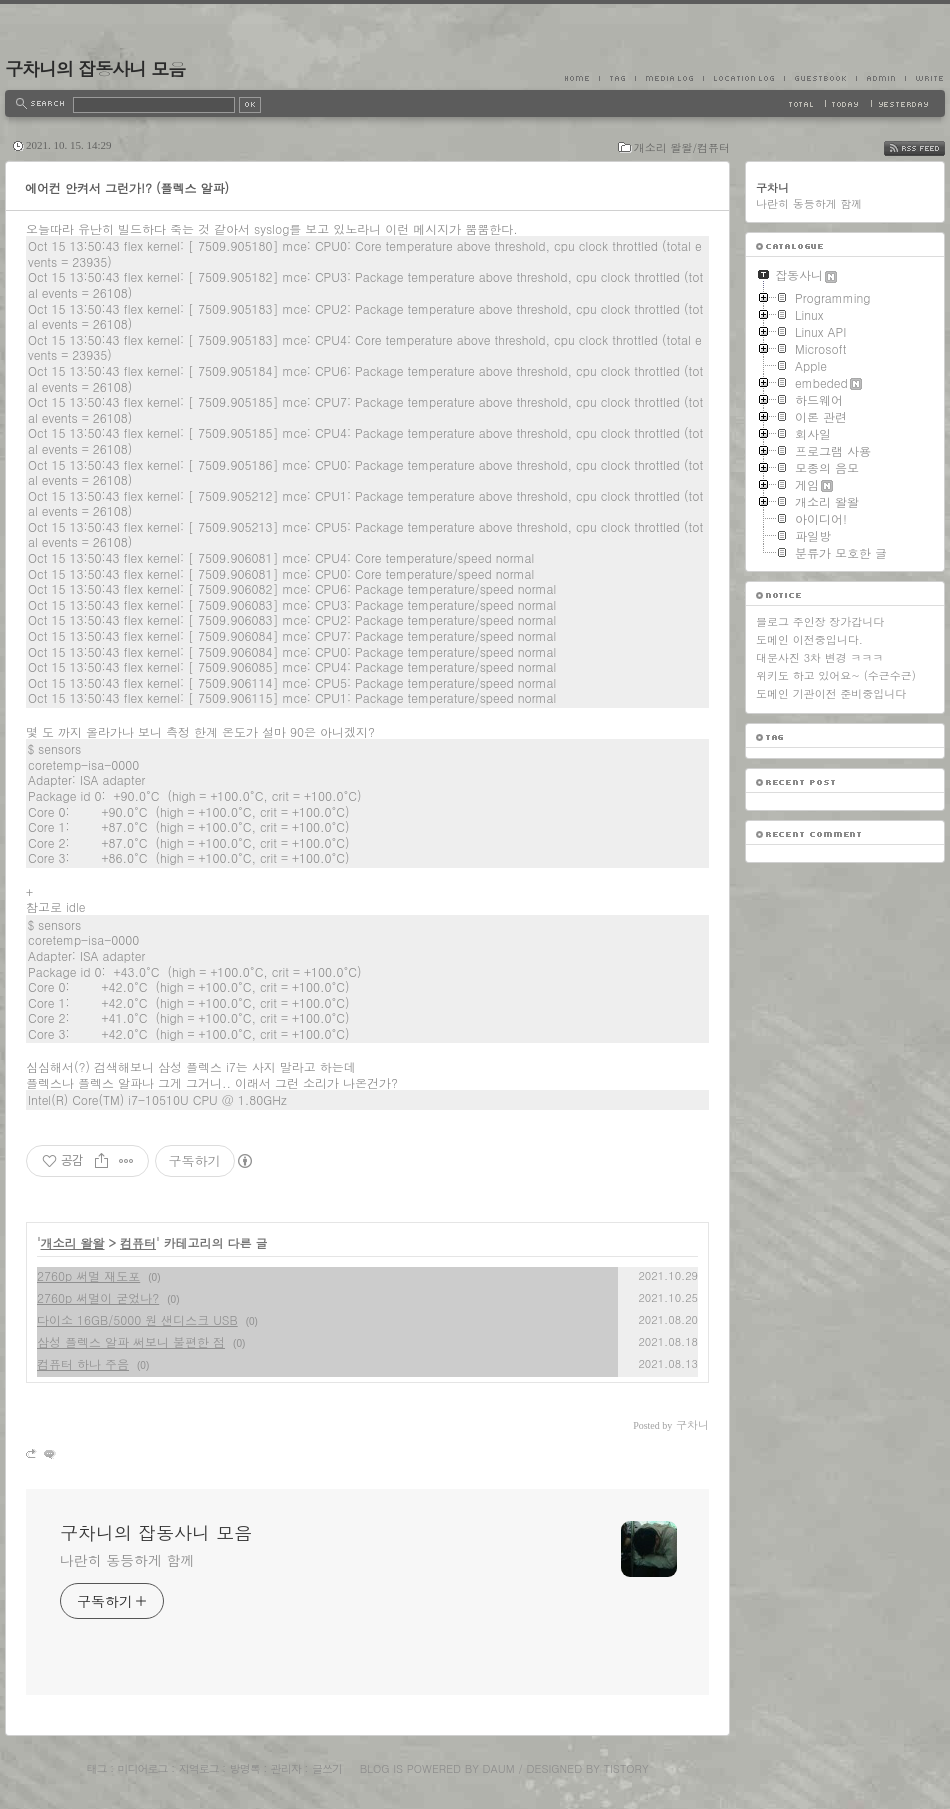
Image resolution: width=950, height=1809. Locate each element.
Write (925, 78)
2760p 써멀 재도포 (88, 1275)
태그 (96, 1768)
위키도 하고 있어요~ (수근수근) (836, 675)
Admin (880, 78)
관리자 (286, 1768)
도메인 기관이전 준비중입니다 (831, 693)
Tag (617, 78)
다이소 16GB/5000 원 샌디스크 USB (137, 1319)
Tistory (626, 1768)
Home (582, 78)
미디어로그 (143, 1768)
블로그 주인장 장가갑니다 (820, 621)
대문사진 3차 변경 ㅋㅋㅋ (819, 657)
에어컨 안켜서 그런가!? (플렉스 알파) (127, 187)
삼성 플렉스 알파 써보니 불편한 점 (131, 1341)
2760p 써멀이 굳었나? (98, 1297)
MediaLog (669, 78)
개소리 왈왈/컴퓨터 (682, 147)
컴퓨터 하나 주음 (83, 1363)
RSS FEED (929, 148)
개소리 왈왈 (73, 1242)
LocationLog (743, 78)
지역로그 (199, 1768)
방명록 (245, 1768)
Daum (499, 1768)
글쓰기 (327, 1768)
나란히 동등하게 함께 (127, 1560)
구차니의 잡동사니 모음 (95, 68)
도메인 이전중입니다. (809, 639)
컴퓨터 (138, 1242)
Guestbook (820, 78)
